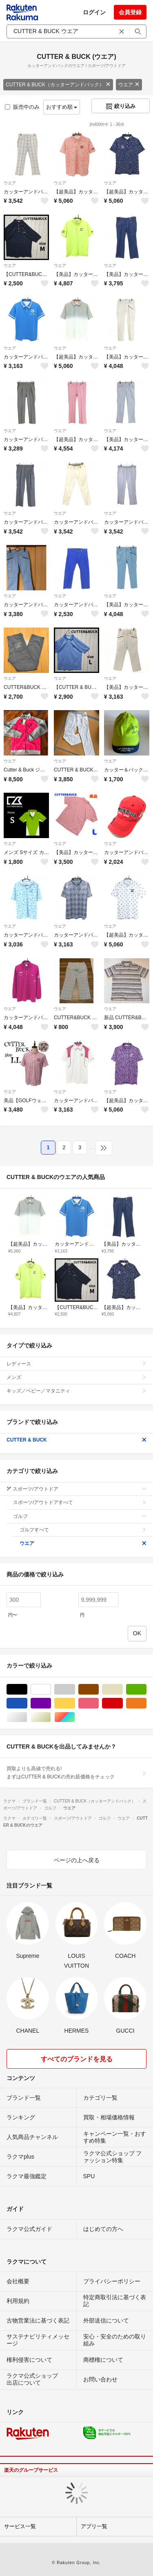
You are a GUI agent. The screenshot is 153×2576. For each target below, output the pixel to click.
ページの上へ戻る (77, 1860)
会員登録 (130, 12)
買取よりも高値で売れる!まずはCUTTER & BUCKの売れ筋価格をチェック (76, 1773)
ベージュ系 (122, 1689)
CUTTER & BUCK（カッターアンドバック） (58, 84)
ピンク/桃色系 (98, 1703)
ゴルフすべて (83, 1530)
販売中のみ (22, 107)
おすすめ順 (62, 107)
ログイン (94, 12)
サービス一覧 (20, 2526)
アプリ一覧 (94, 2526)
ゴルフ (79, 1516)
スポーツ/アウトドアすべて (79, 1502)
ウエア (129, 84)
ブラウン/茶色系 (98, 1689)
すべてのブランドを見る (77, 2059)
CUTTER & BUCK (76, 1440)
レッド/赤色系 (122, 1703)
